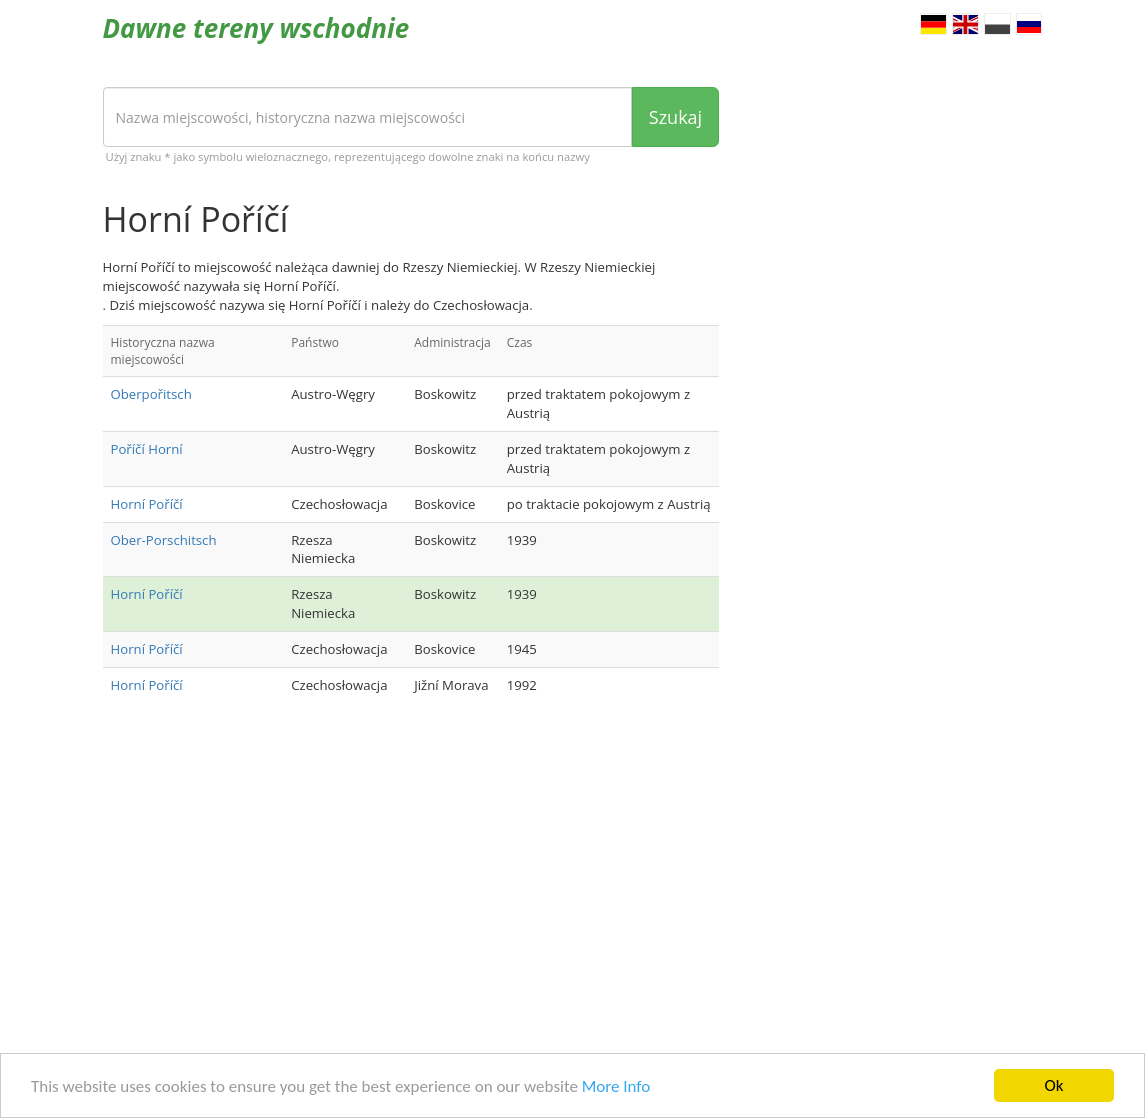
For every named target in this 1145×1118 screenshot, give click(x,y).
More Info (616, 1087)
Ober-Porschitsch (164, 540)
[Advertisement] (411, 878)
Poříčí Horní (147, 449)
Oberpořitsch (151, 394)
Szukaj (675, 117)
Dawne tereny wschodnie (256, 28)
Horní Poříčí (147, 504)
